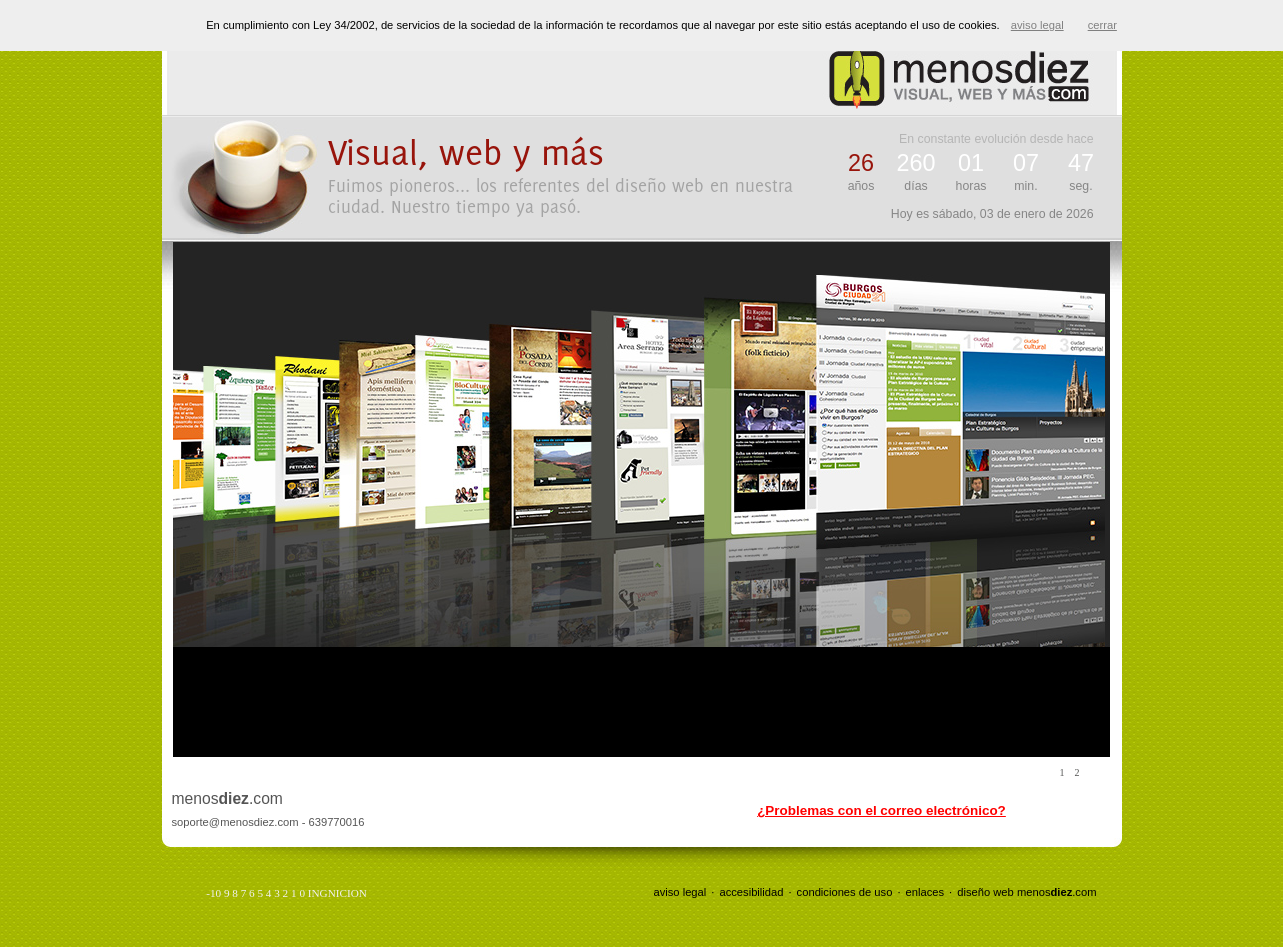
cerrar (1102, 25)
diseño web (985, 892)
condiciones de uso (845, 892)
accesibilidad (751, 892)
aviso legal (679, 892)
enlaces (925, 892)
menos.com (1057, 892)
